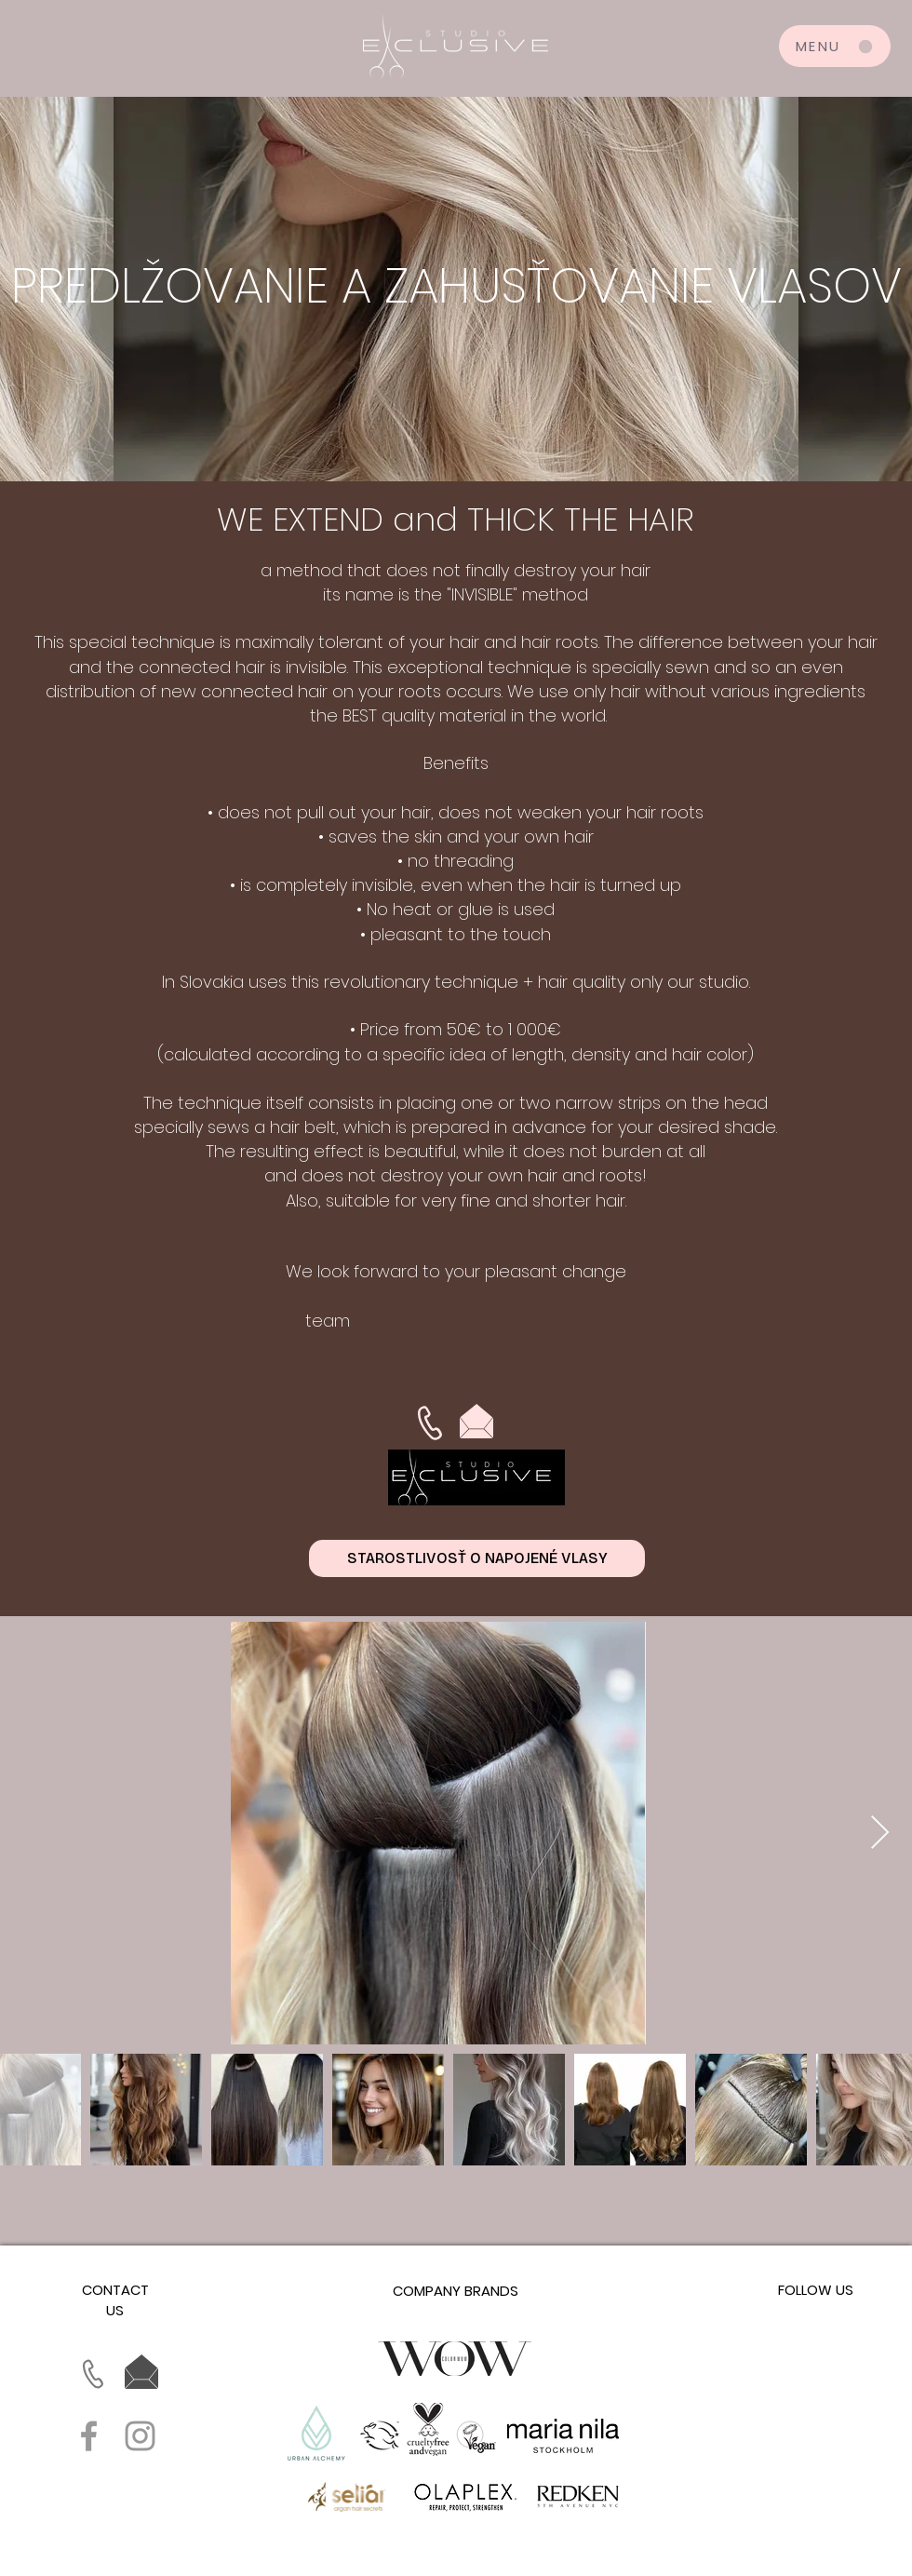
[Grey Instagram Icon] (140, 2436)
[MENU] (835, 46)
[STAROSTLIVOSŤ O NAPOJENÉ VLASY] (477, 1558)
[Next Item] (880, 1833)
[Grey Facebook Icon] (89, 2436)
